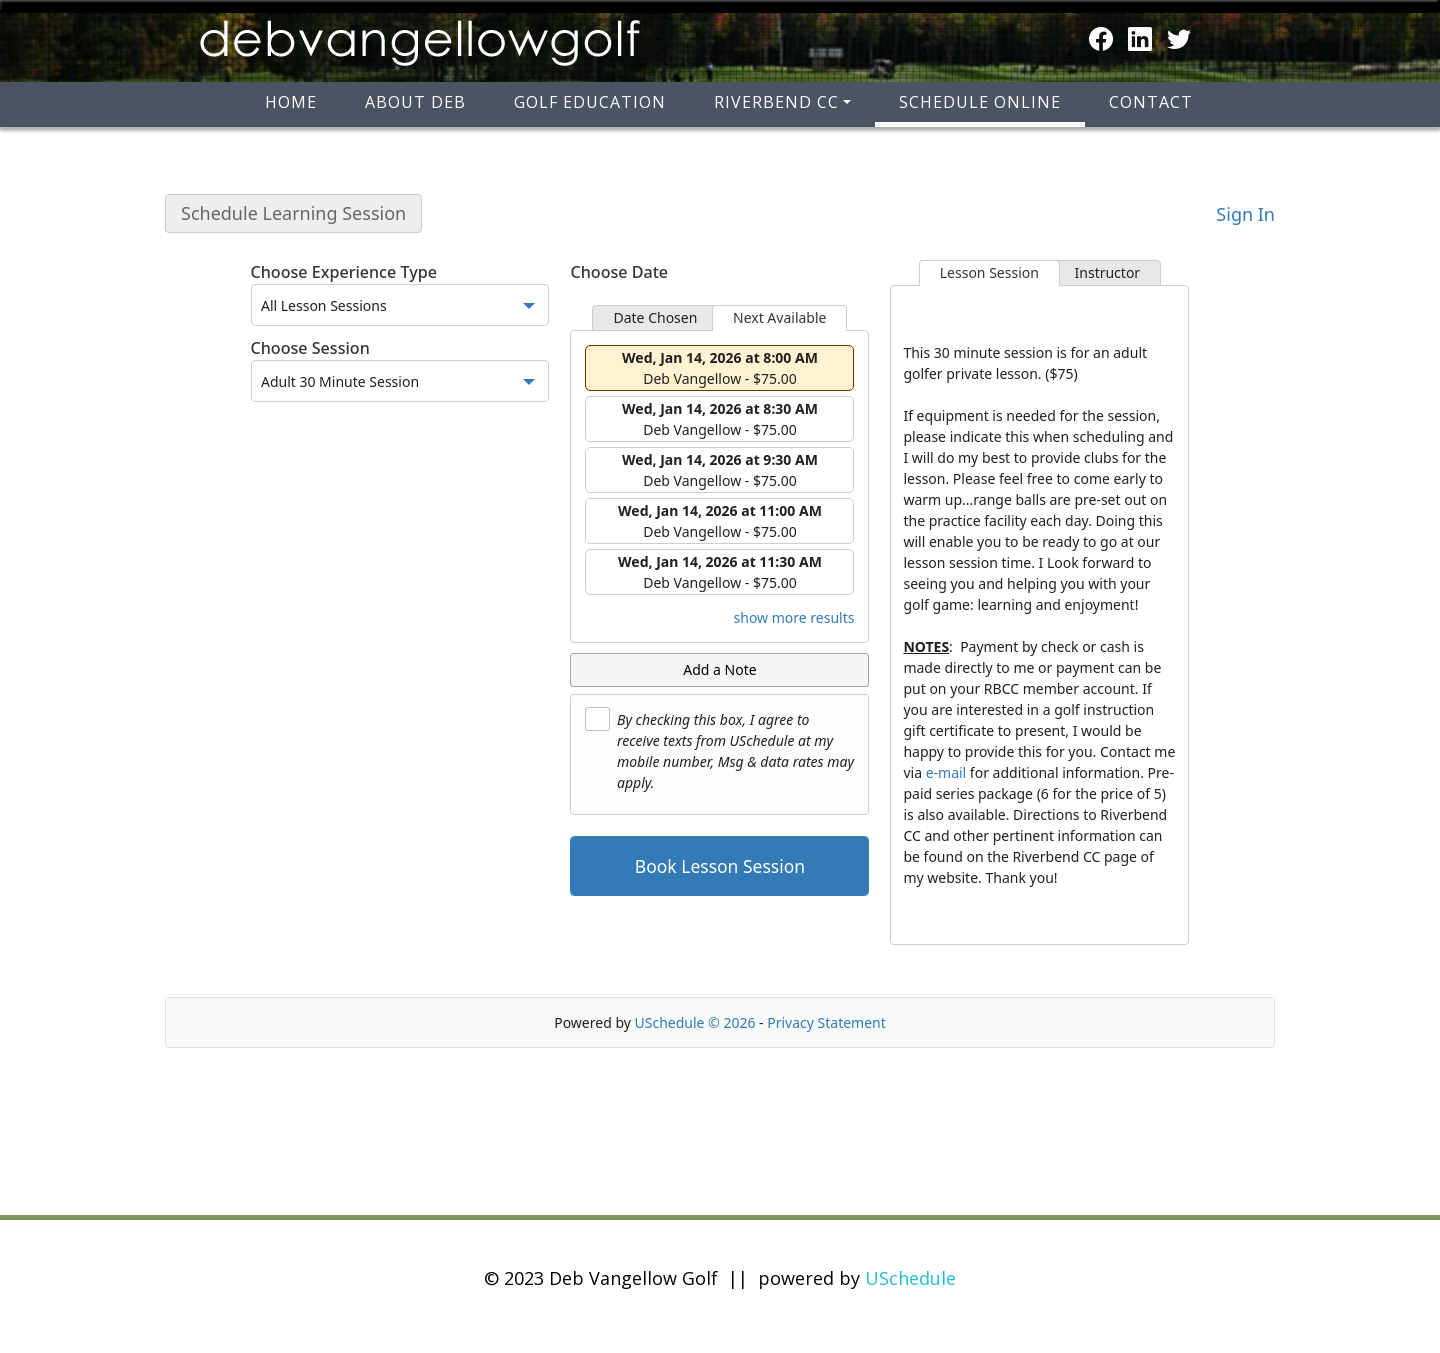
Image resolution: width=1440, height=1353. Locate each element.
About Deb (415, 102)
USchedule (910, 1278)
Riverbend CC (776, 102)
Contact (1151, 102)
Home (291, 102)
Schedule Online (980, 102)
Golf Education (590, 102)
